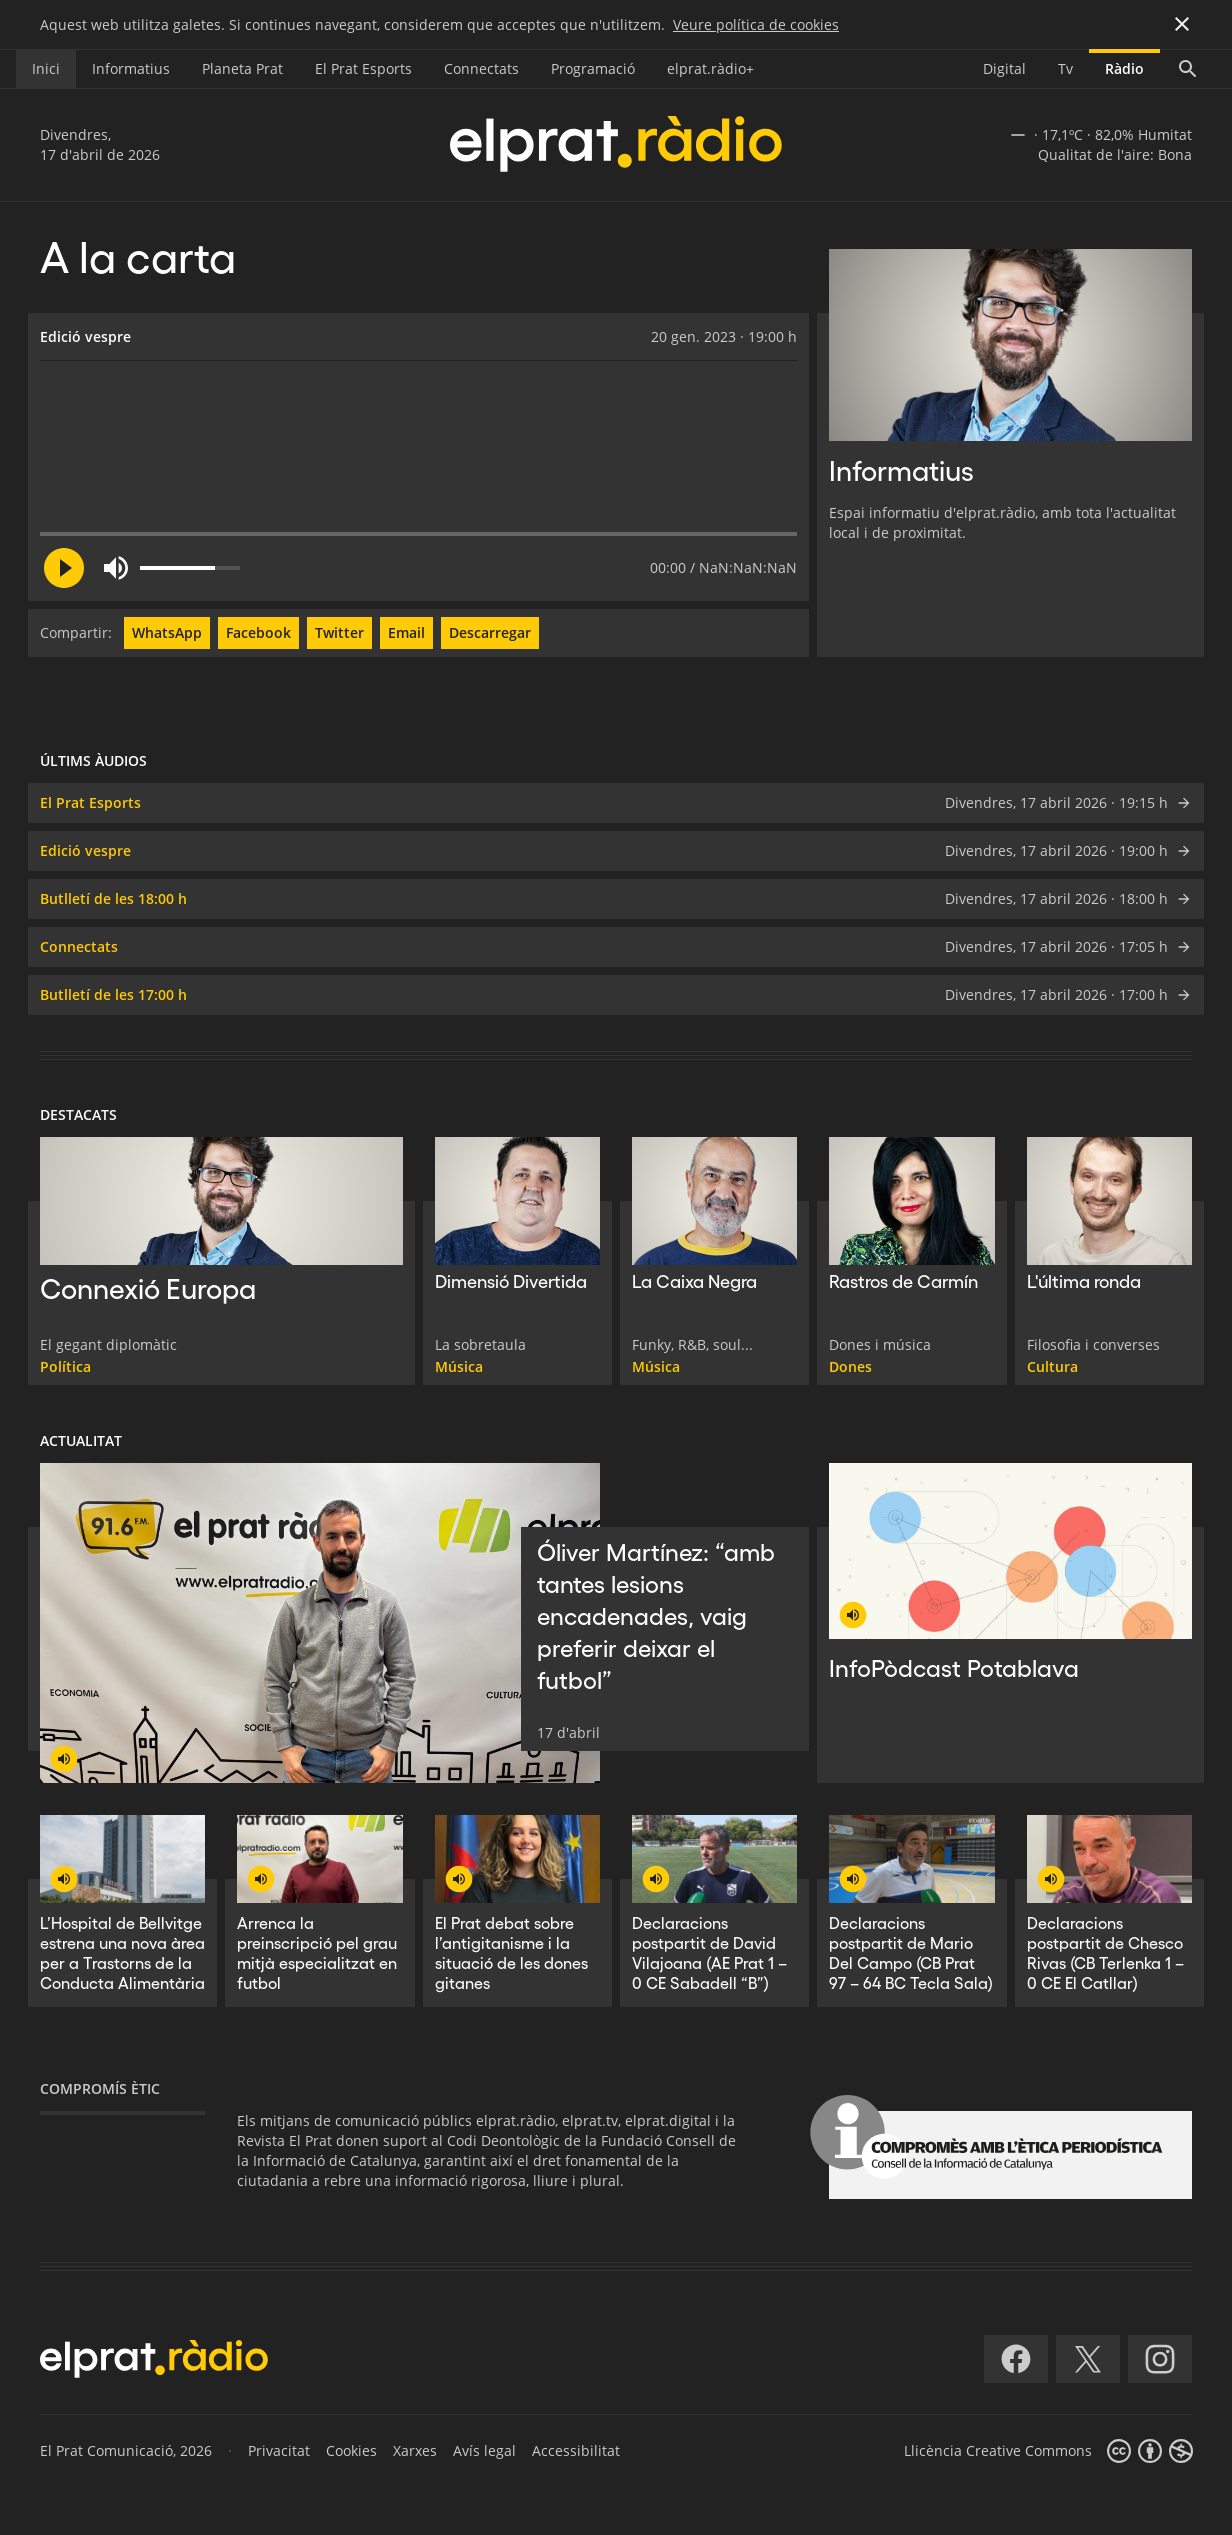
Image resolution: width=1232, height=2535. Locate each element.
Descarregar (490, 632)
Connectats (481, 68)
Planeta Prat (242, 68)
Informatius (131, 68)
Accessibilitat (576, 2450)
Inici (46, 68)
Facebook (258, 632)
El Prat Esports (363, 68)
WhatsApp (167, 632)
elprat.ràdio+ (710, 68)
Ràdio (1124, 68)
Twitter (339, 632)
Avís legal (484, 2450)
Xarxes (415, 2450)
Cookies (351, 2450)
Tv (1065, 68)
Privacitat (279, 2450)
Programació (593, 68)
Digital (1004, 68)
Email (406, 632)
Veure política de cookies (756, 24)
